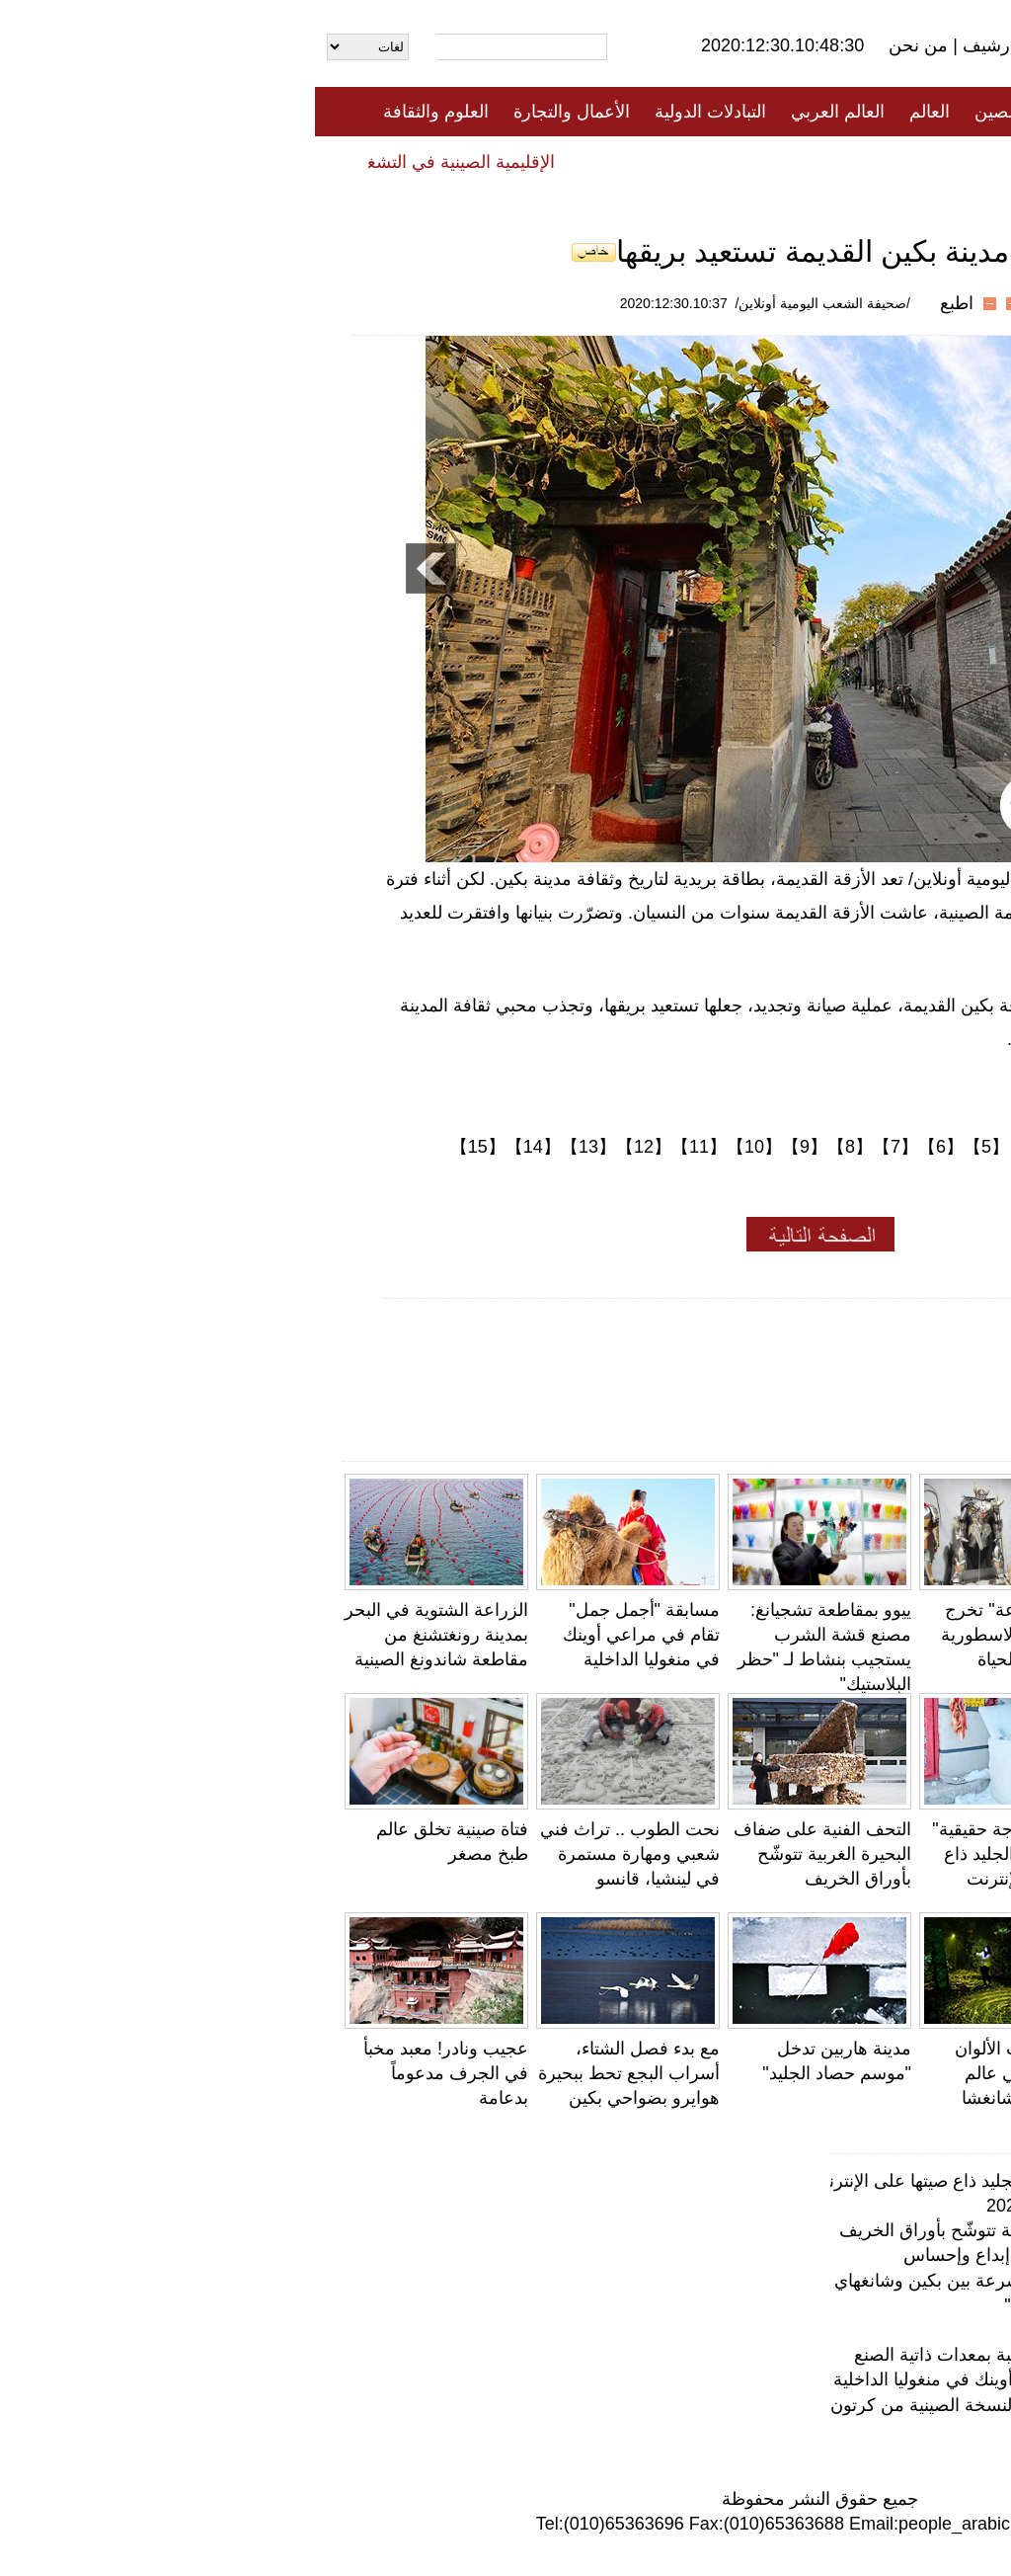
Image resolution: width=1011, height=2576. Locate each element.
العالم (614, 111)
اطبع (642, 303)
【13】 (273, 1147)
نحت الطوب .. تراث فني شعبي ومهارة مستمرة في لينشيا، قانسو (315, 1854)
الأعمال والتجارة (256, 111)
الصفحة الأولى (890, 111)
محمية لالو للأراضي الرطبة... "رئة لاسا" (830, 2305)
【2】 (807, 1147)
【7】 (580, 1147)
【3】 (762, 1147)
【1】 (853, 1147)
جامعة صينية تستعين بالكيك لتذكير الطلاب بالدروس (904, 1634)
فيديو (420, 161)
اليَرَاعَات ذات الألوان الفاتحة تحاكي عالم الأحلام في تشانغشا (714, 2073)
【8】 (535, 1147)
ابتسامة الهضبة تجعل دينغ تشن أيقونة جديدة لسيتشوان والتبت (898, 2073)
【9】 (489, 1147)
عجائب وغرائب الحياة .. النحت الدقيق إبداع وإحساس (780, 2255)
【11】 (384, 1147)
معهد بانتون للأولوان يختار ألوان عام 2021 (821, 2205)
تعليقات (490, 161)
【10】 (439, 1147)
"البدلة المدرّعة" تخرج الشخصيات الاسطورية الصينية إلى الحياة (707, 1634)
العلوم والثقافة (121, 111)
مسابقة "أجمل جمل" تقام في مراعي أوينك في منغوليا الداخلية (326, 1634)
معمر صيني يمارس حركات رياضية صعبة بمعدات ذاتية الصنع (905, 1854)
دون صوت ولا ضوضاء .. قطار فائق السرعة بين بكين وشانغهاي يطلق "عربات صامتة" (665, 2281)
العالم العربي (523, 111)
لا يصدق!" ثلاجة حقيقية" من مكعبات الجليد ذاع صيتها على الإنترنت (702, 1854)
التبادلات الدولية (395, 111)
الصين (682, 111)
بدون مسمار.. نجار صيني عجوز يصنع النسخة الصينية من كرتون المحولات (707, 2405)
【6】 (626, 1147)
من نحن (606, 45)
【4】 (716, 1147)
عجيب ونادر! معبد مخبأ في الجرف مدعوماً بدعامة (130, 2073)
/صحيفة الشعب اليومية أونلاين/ (508, 303)
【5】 (671, 1147)
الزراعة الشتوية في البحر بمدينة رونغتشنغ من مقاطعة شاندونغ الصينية (121, 1634)
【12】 (328, 1147)
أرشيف (671, 45)
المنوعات (576, 161)
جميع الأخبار (771, 111)
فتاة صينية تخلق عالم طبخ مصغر (854, 2330)
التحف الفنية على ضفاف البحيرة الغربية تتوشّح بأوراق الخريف (507, 1854)
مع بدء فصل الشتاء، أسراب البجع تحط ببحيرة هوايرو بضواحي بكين (314, 2073)
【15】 (163, 1147)
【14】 (218, 1147)
